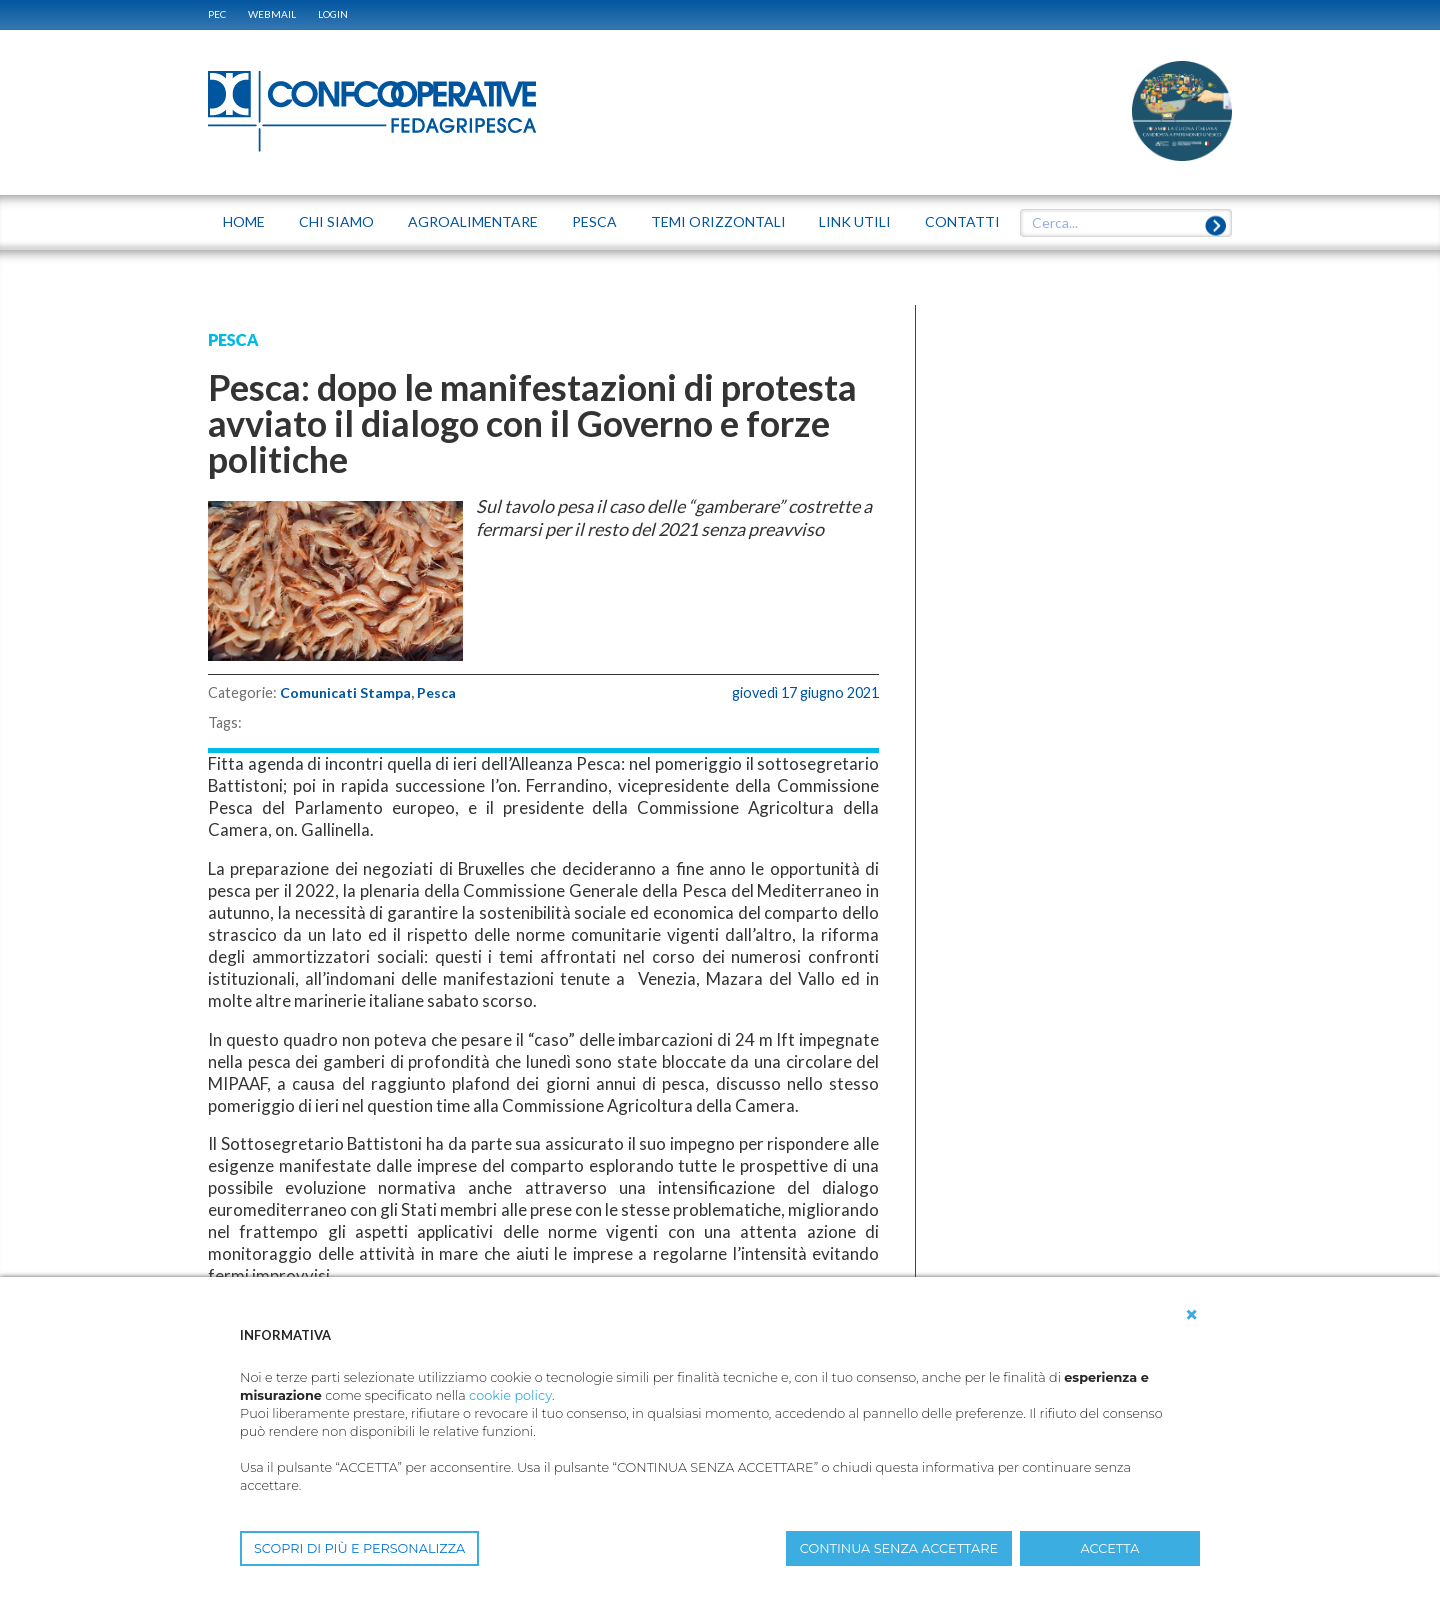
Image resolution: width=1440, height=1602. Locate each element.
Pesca (438, 693)
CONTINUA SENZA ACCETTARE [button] (899, 1548)
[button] (1192, 1315)
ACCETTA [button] (1110, 1548)
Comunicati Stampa (346, 693)
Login (333, 14)
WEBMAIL (272, 14)
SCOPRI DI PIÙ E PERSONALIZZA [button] (359, 1548)
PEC (217, 14)
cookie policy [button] (510, 1395)
